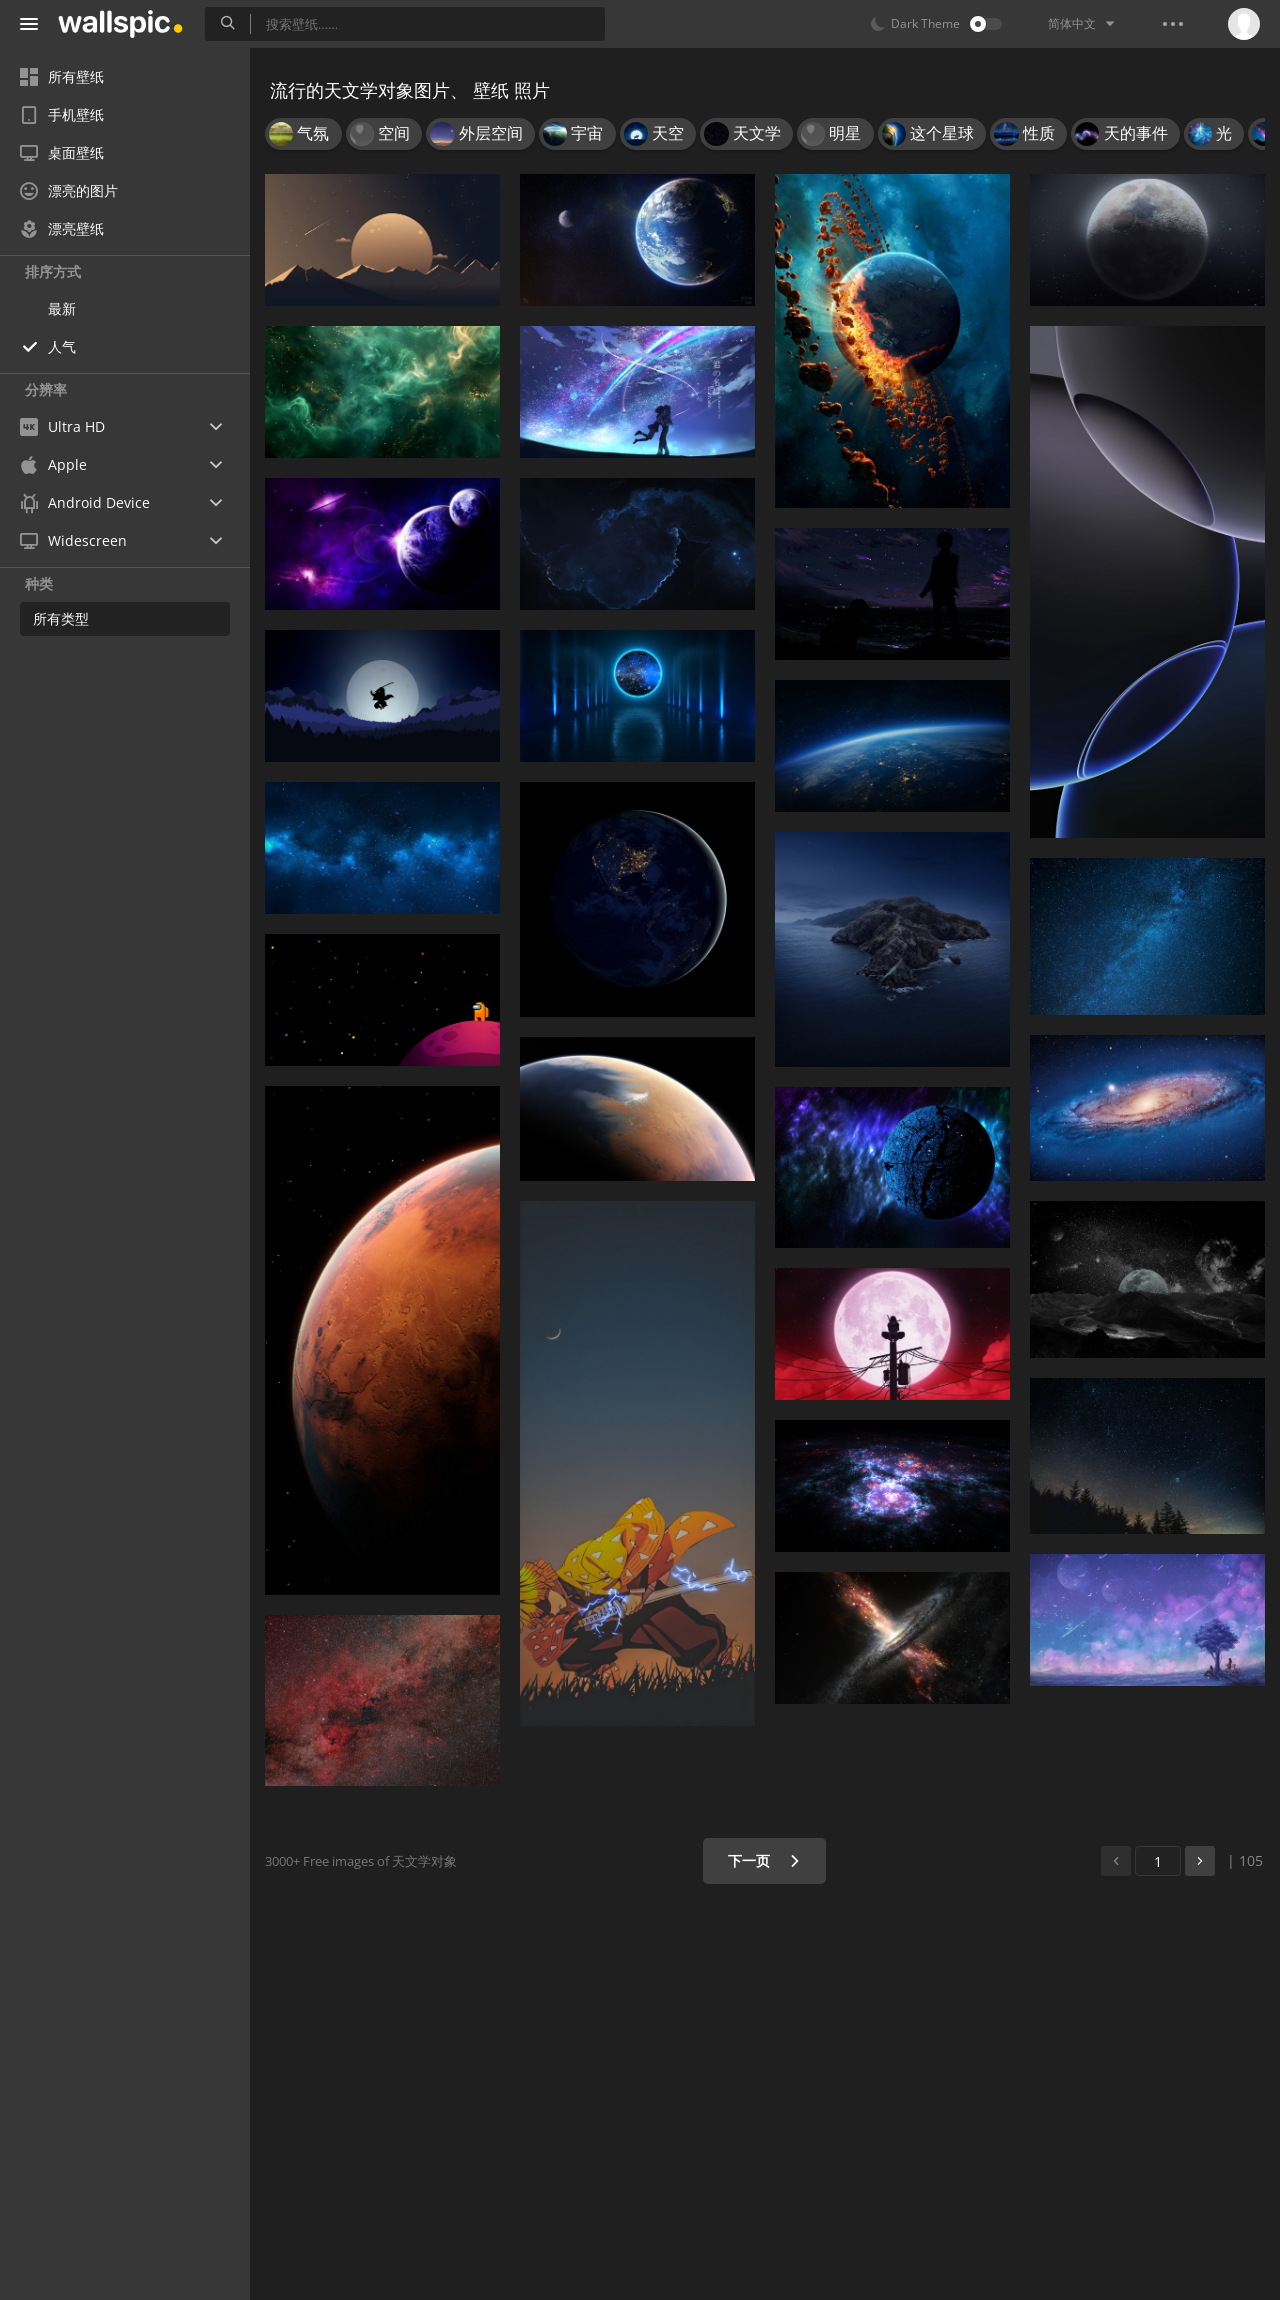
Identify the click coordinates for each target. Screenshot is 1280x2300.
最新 (62, 308)
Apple (53, 464)
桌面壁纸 (62, 152)
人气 (62, 346)
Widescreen (73, 540)
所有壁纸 (62, 76)
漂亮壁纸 (62, 228)
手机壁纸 (62, 114)
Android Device (85, 503)
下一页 (764, 1860)
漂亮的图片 (69, 190)
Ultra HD (62, 426)
